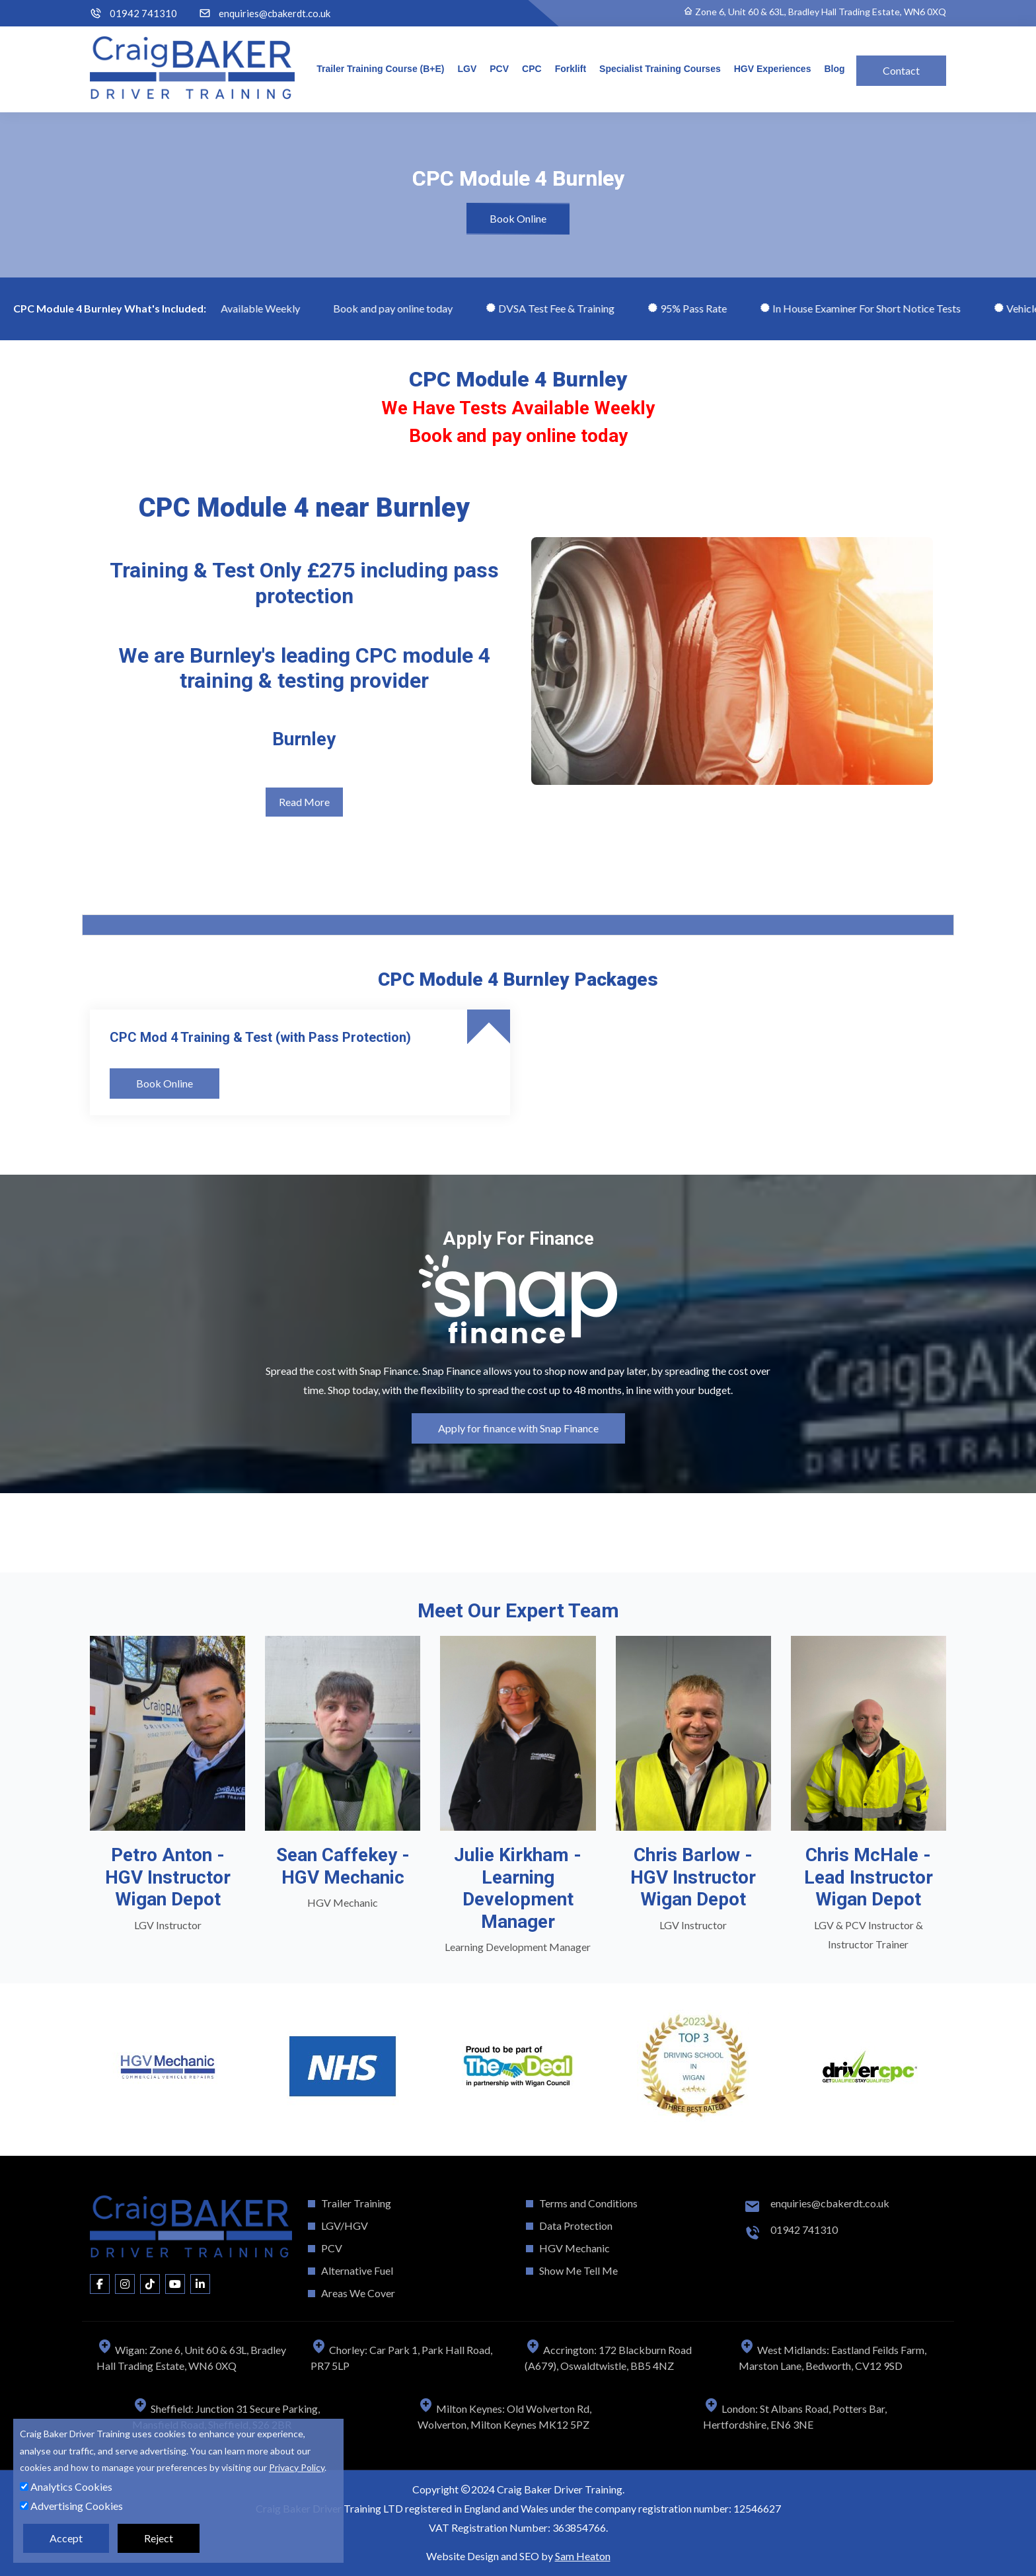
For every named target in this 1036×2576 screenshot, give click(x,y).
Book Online (518, 218)
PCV (499, 68)
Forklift (570, 68)
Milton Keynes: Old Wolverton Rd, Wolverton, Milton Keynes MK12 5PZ (504, 2416)
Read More (304, 801)
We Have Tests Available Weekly (236, 308)
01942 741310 (143, 13)
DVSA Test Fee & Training (561, 308)
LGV (467, 68)
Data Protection (575, 2225)
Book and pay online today (404, 308)
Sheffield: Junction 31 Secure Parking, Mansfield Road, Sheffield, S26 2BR (226, 2416)
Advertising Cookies (71, 2505)
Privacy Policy (296, 2467)
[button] (89, 1519)
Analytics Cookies (66, 2486)
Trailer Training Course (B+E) (380, 68)
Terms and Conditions (588, 2203)
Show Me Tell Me (578, 2270)
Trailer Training (356, 2203)
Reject (158, 2538)
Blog (834, 68)
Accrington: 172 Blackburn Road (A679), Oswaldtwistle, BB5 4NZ (608, 2357)
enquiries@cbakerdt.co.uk (274, 13)
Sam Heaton (582, 2556)
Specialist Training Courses (660, 68)
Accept (66, 2538)
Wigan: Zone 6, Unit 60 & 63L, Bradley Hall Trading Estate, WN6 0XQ (191, 2357)
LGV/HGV (344, 2225)
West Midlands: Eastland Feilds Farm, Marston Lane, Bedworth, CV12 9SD (832, 2357)
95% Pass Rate (698, 308)
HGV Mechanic (574, 2248)
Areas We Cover (358, 2293)
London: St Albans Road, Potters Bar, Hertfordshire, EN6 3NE (795, 2416)
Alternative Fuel (357, 2270)
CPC (532, 68)
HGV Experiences (772, 68)
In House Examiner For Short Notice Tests (871, 308)
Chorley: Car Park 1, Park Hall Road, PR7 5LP (401, 2357)
